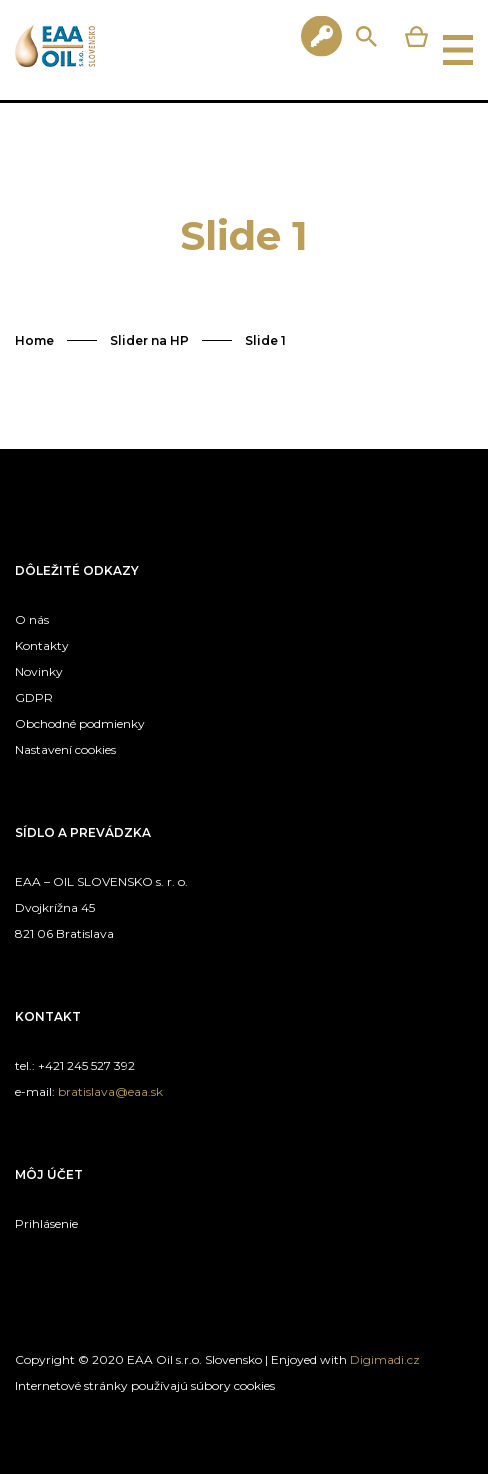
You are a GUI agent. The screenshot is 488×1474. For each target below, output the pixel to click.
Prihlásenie (46, 1223)
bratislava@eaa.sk (110, 1091)
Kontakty (42, 645)
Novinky (39, 671)
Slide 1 (265, 340)
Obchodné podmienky (80, 723)
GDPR (34, 697)
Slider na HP (149, 340)
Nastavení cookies (65, 749)
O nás (32, 619)
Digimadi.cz (385, 1359)
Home (34, 340)
